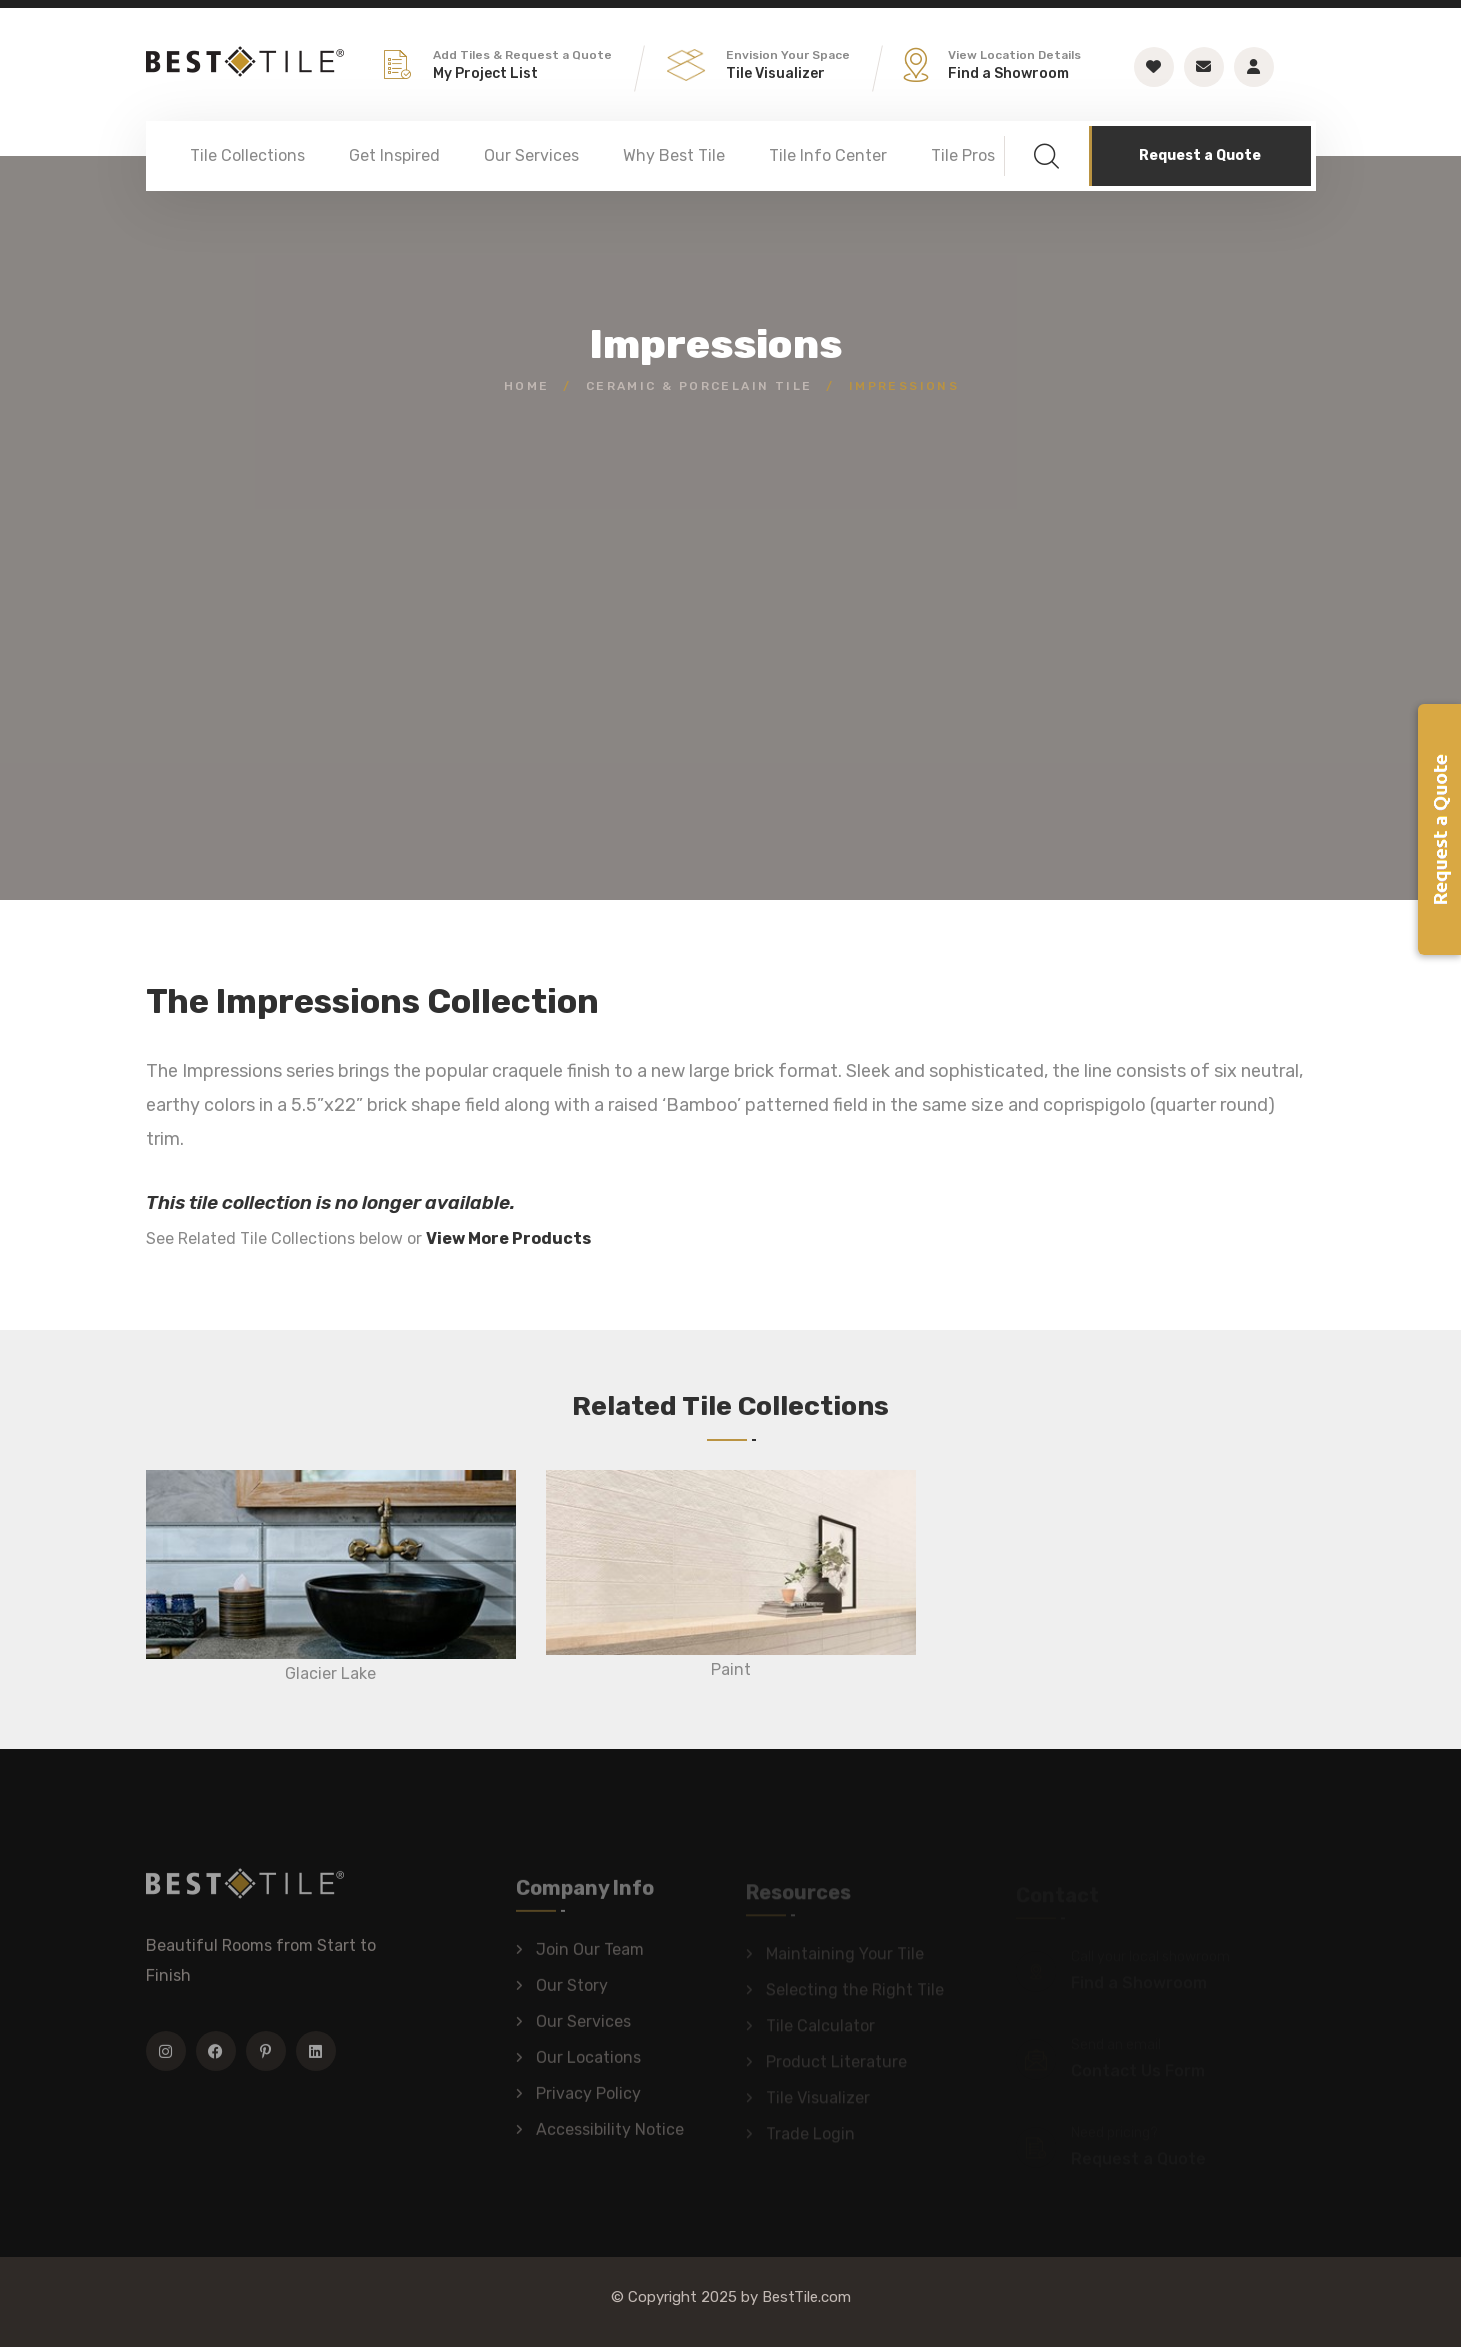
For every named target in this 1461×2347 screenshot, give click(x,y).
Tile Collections (247, 155)
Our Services (531, 155)
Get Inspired (394, 155)
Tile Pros (963, 155)
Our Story (572, 1992)
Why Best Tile (674, 155)
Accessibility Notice (610, 2136)
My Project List (485, 73)
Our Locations (588, 2064)
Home (527, 386)
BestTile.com (806, 2297)
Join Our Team (590, 1956)
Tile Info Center (828, 155)
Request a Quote (1200, 155)
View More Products (508, 1238)
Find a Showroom (1008, 73)
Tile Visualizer (775, 73)
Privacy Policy (588, 2100)
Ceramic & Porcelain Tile (699, 386)
